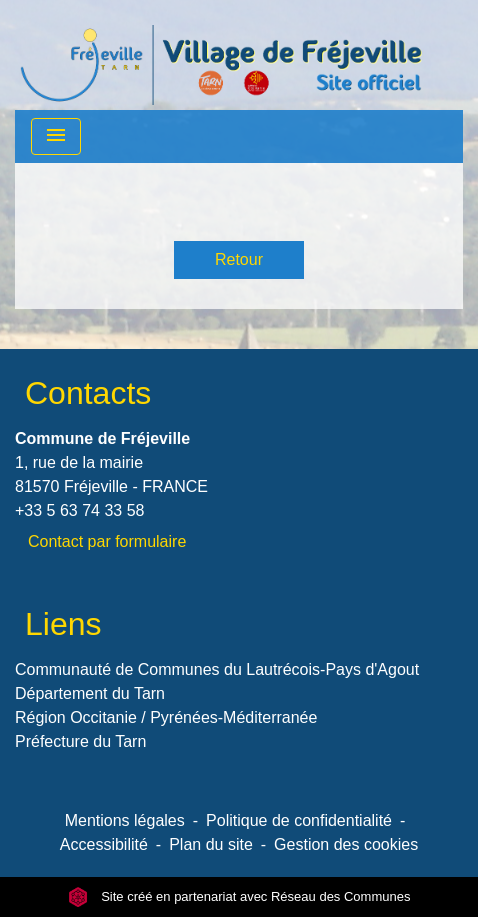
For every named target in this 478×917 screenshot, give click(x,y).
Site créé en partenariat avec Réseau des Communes (239, 896)
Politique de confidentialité (299, 820)
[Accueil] (221, 55)
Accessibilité (104, 844)
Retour (239, 259)
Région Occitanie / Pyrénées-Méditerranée (166, 717)
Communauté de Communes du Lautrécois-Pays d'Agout (217, 669)
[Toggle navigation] (56, 136)
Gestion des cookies (346, 844)
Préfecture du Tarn (80, 741)
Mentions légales (125, 820)
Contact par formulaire (107, 541)
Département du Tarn (90, 693)
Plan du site (211, 844)
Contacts (88, 393)
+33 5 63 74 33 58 (79, 510)
